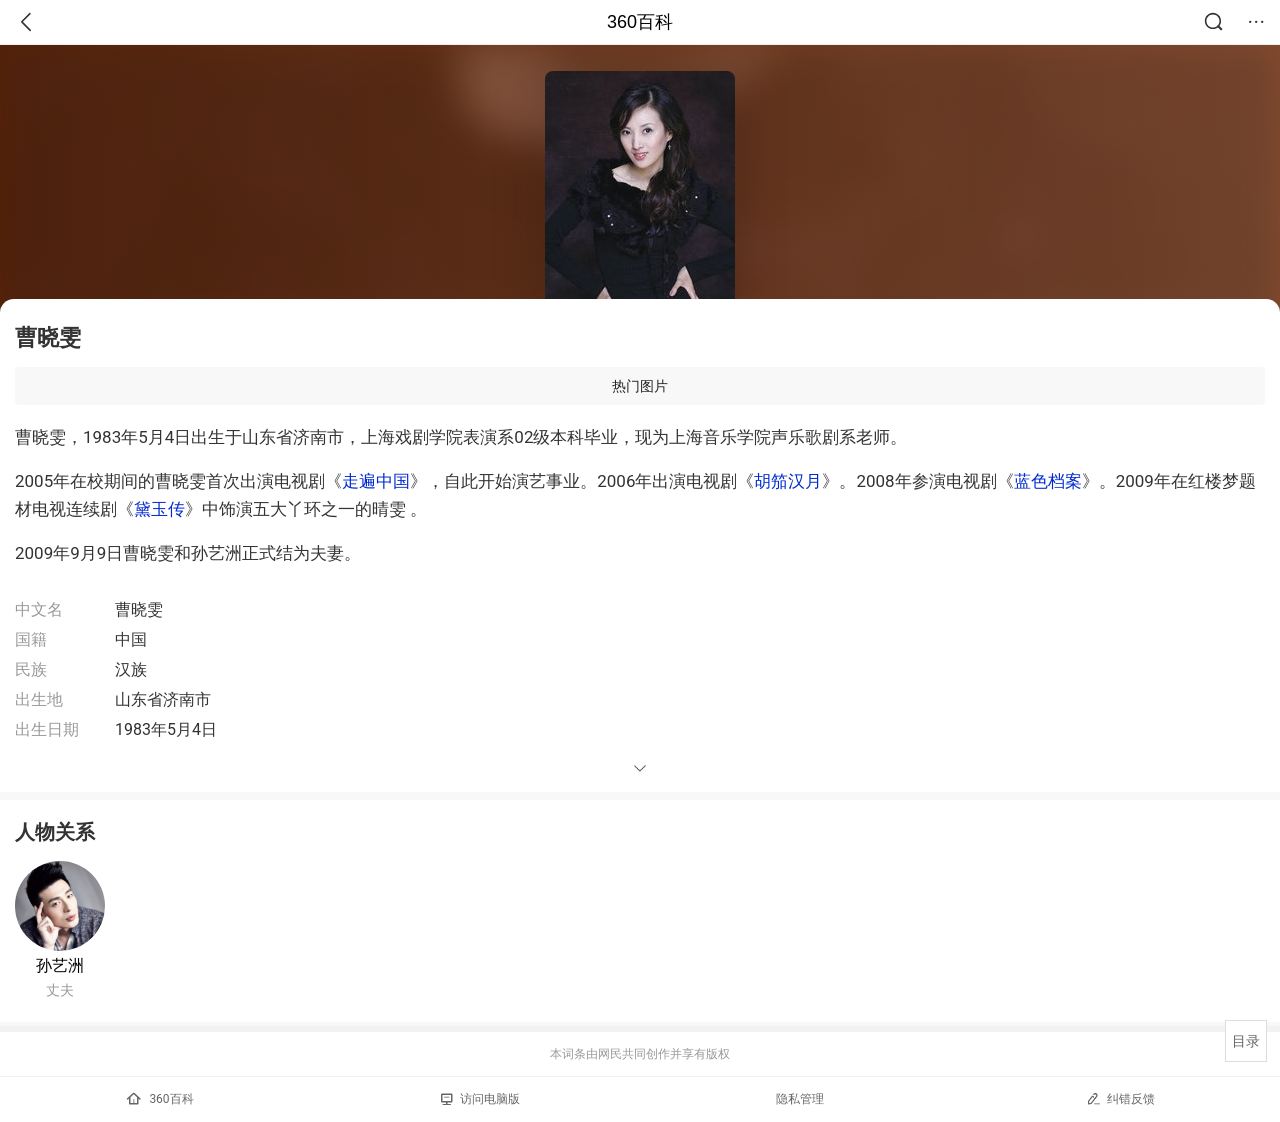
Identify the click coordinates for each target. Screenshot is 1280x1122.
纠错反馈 (1120, 1098)
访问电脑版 (480, 1099)
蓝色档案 (1048, 481)
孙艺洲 (60, 965)
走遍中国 (376, 481)
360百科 (640, 22)
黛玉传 (159, 509)
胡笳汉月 (788, 481)
